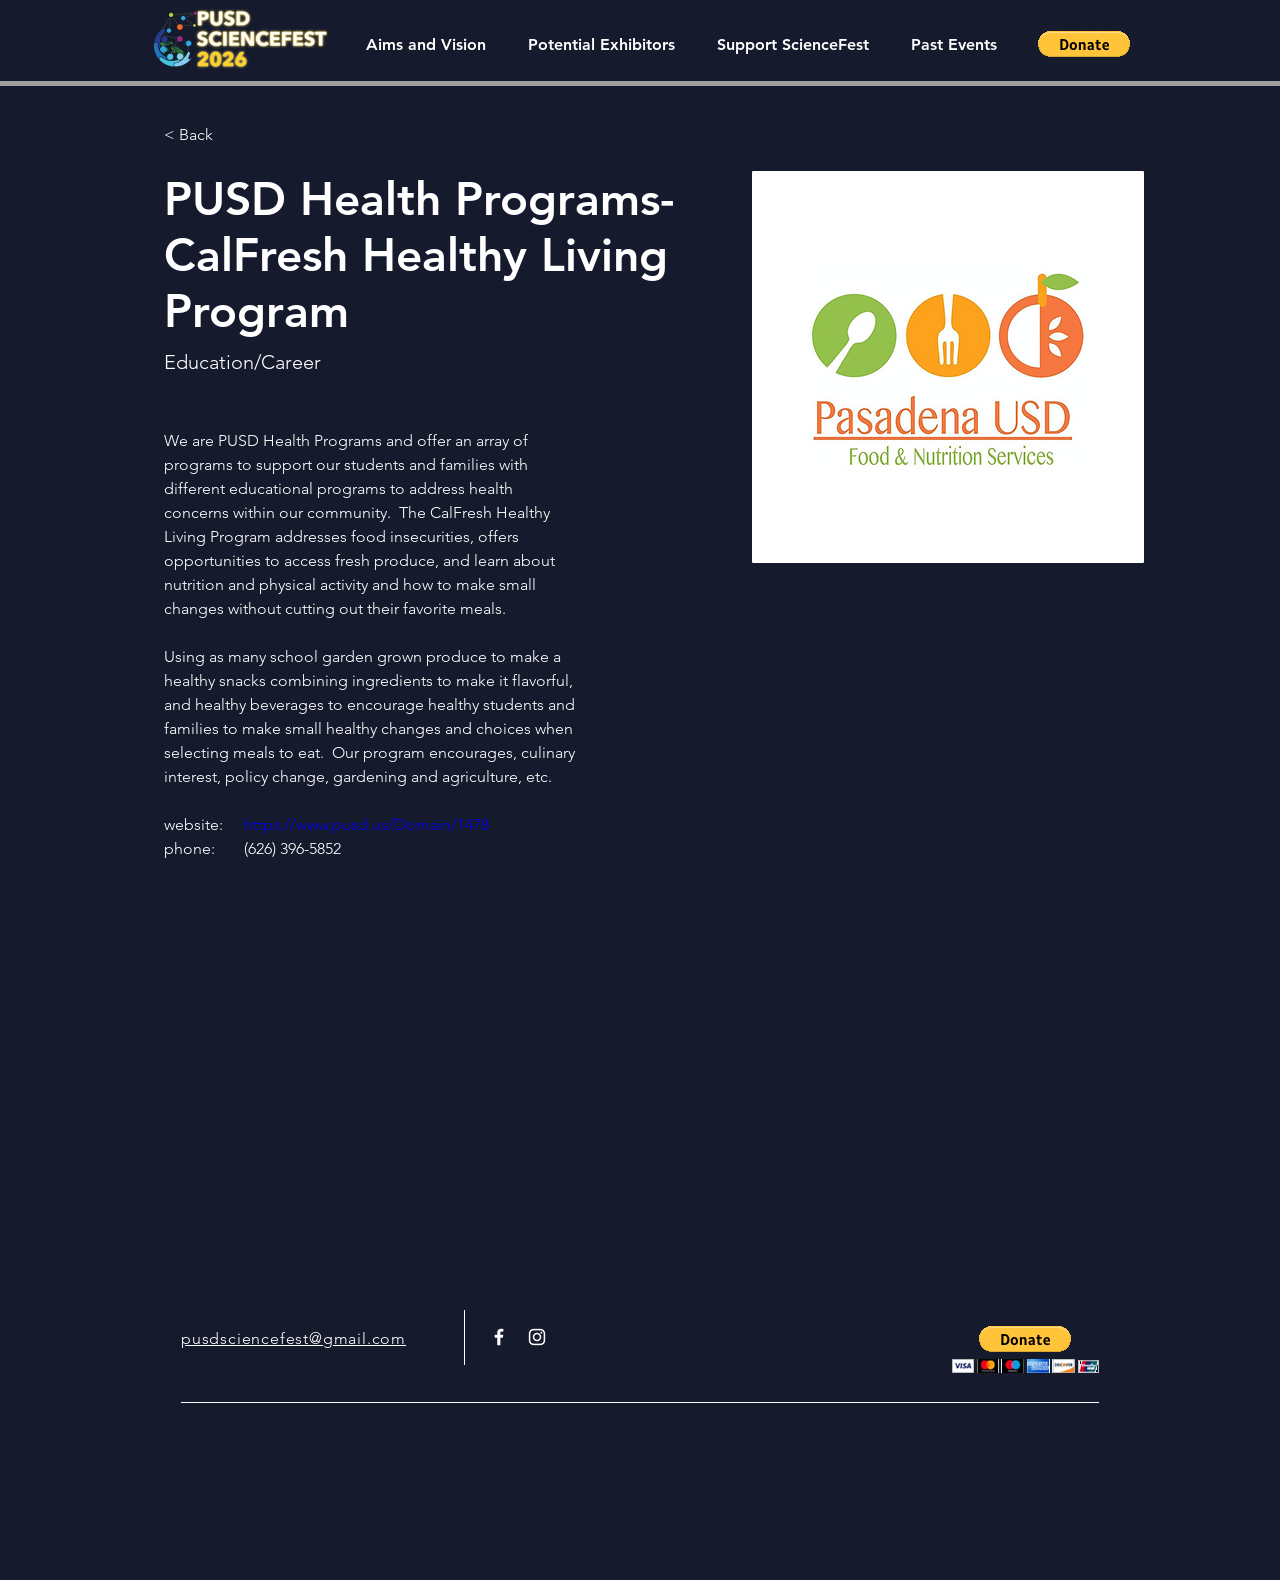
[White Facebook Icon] (499, 1337)
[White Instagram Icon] (537, 1337)
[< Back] (203, 135)
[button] (953, 44)
